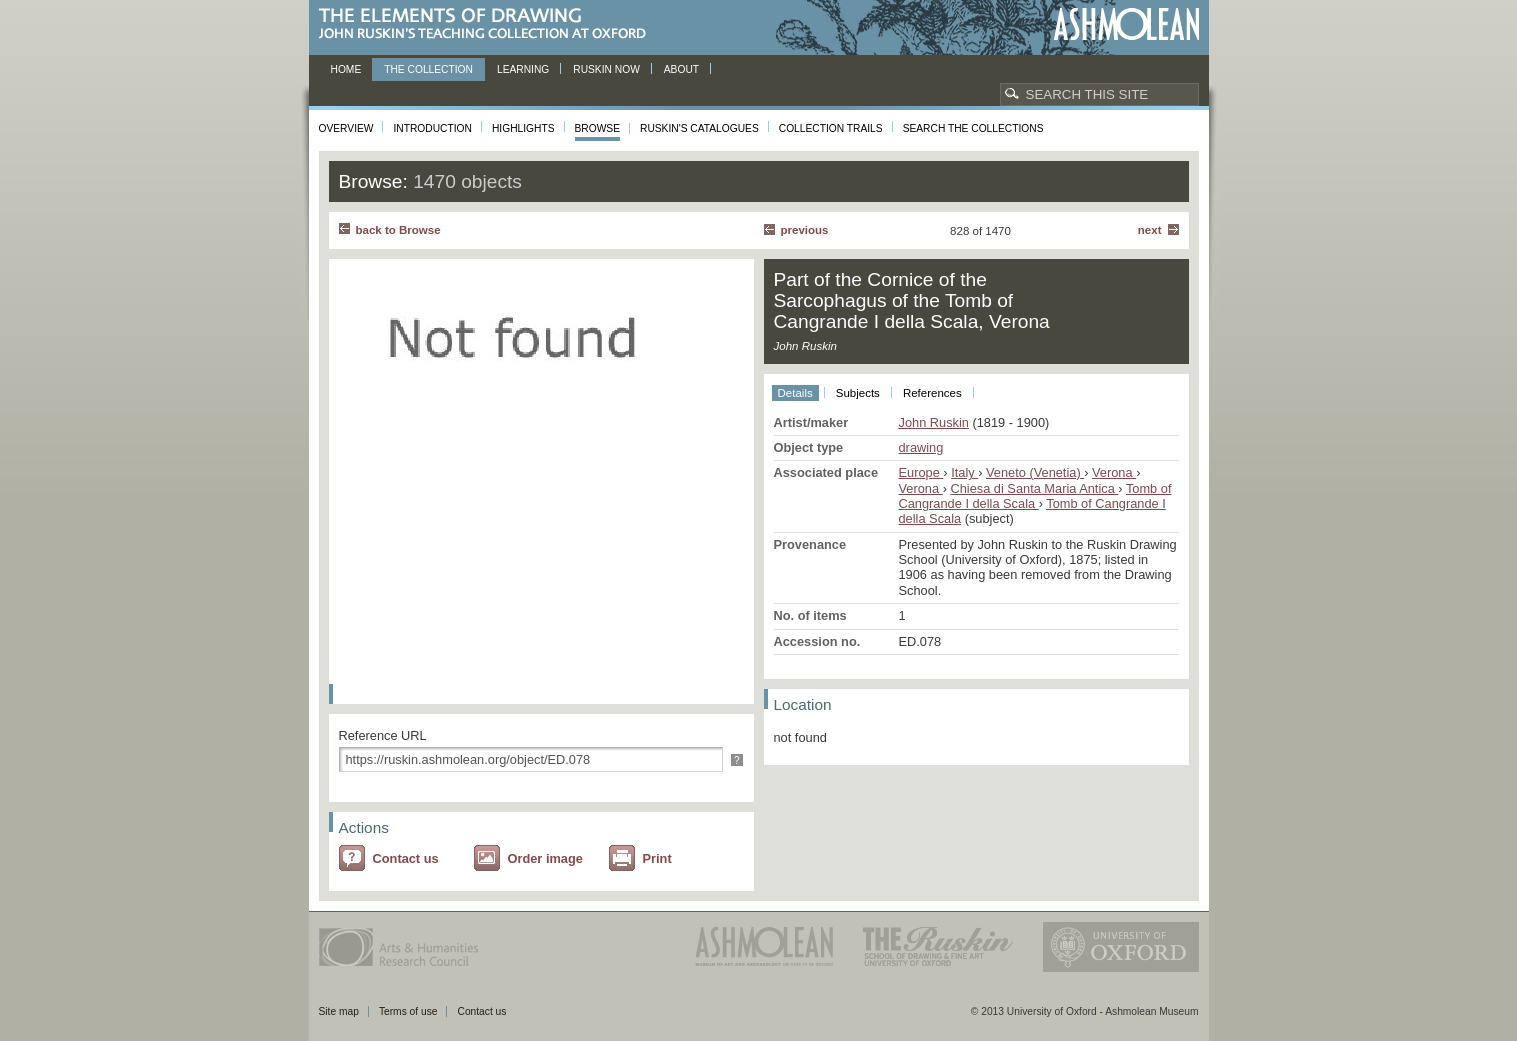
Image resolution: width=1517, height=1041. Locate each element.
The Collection (428, 69)
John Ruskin (934, 422)
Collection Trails (831, 128)
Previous (805, 230)
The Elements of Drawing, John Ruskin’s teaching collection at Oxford (488, 24)
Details (795, 393)
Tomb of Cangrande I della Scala (1035, 496)
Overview (346, 128)
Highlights (523, 128)
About (681, 69)
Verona (1114, 472)
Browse (598, 128)
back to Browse (398, 230)
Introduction (432, 128)
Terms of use (408, 1011)
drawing (921, 447)
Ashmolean (1126, 24)
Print (657, 858)
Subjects (858, 393)
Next (1150, 230)
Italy (964, 472)
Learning (523, 69)
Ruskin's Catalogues (699, 128)
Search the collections (973, 128)
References (932, 393)
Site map (339, 1011)
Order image (545, 858)
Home (346, 69)
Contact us (406, 858)
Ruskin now (606, 69)
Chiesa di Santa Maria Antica (1034, 488)
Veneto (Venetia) (1035, 472)
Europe (921, 472)
